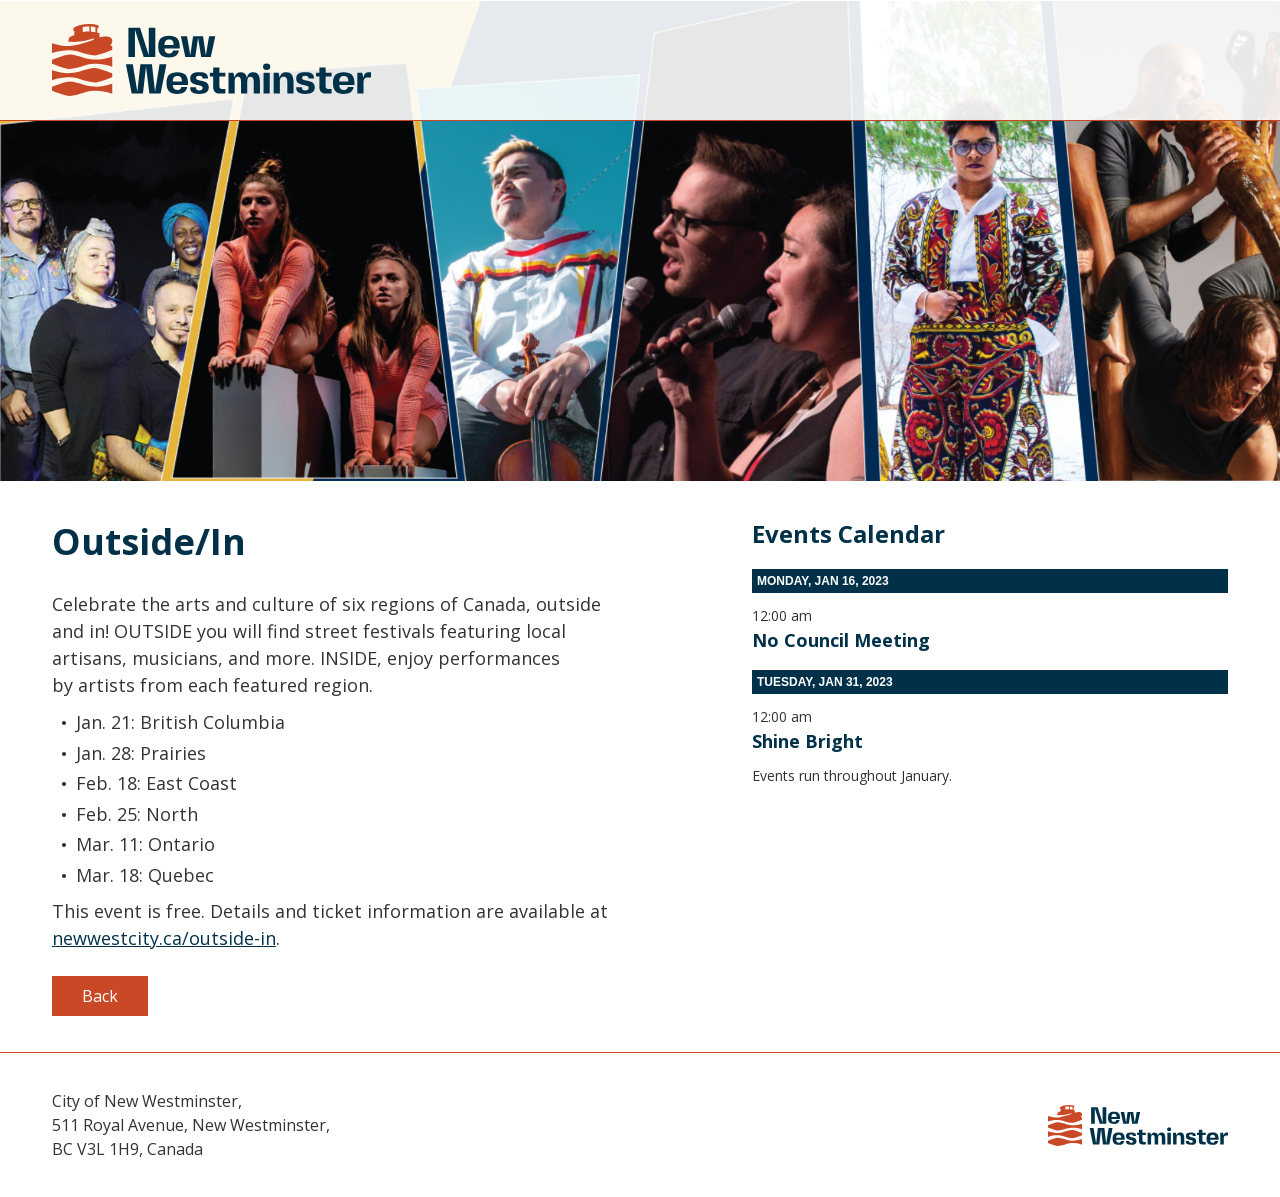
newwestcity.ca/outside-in (164, 938)
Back (100, 996)
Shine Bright (807, 741)
